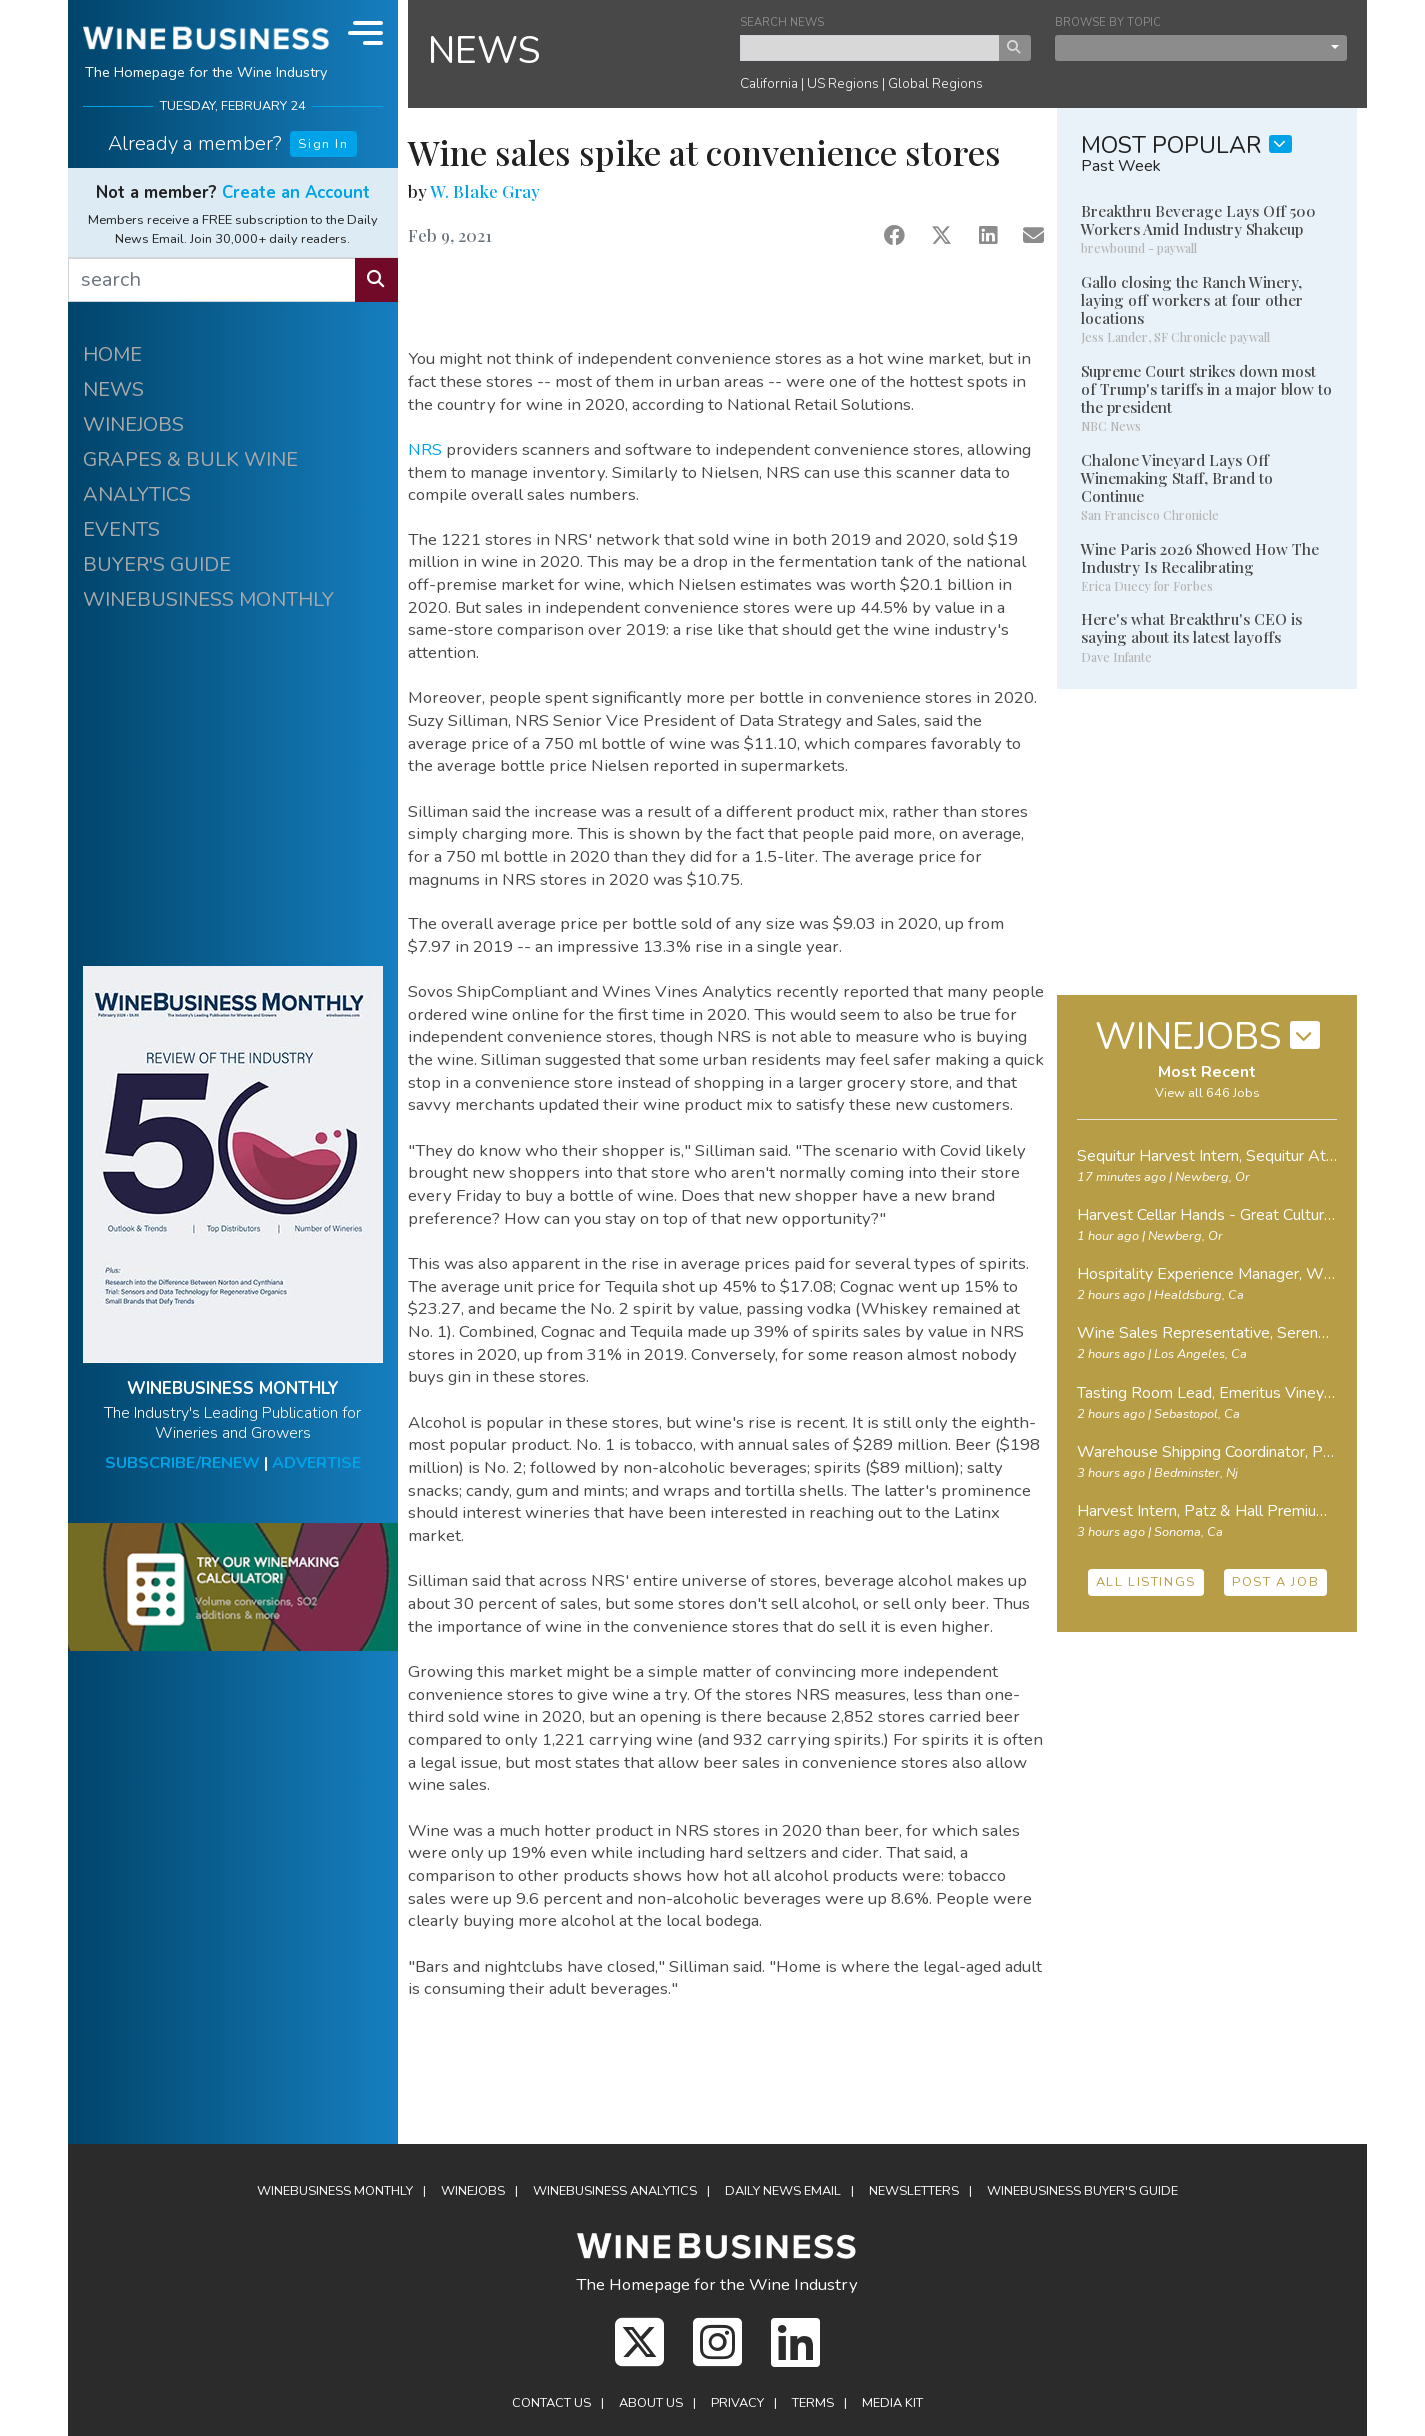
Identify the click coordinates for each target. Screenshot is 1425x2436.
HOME (112, 354)
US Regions (843, 83)
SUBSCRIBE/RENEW (182, 1463)
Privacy (737, 2403)
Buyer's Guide (1082, 2191)
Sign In (323, 144)
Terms (813, 2403)
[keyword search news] (870, 48)
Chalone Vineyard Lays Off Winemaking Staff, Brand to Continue (1177, 478)
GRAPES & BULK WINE (190, 459)
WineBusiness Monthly (335, 2191)
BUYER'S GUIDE (157, 564)
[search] (212, 280)
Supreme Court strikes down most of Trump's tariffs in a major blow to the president (1206, 389)
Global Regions (935, 83)
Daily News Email (783, 2191)
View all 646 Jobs (1207, 1093)
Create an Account (296, 192)
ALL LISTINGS (1146, 1582)
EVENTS (121, 529)
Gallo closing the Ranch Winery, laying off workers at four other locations (1192, 300)
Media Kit (892, 2403)
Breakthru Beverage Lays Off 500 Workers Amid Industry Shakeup (1198, 220)
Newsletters (914, 2191)
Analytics (615, 2191)
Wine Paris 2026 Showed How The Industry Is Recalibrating (1200, 558)
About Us (651, 2403)
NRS (425, 449)
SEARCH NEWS (782, 22)
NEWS (113, 389)
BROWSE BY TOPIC (1108, 22)
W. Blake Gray (485, 191)
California (769, 83)
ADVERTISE (316, 1463)
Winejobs (473, 2191)
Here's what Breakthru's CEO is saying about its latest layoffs (1191, 628)
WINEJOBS (133, 424)
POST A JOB (1275, 1582)
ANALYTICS (137, 494)
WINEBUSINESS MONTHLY (208, 599)
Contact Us (551, 2403)
